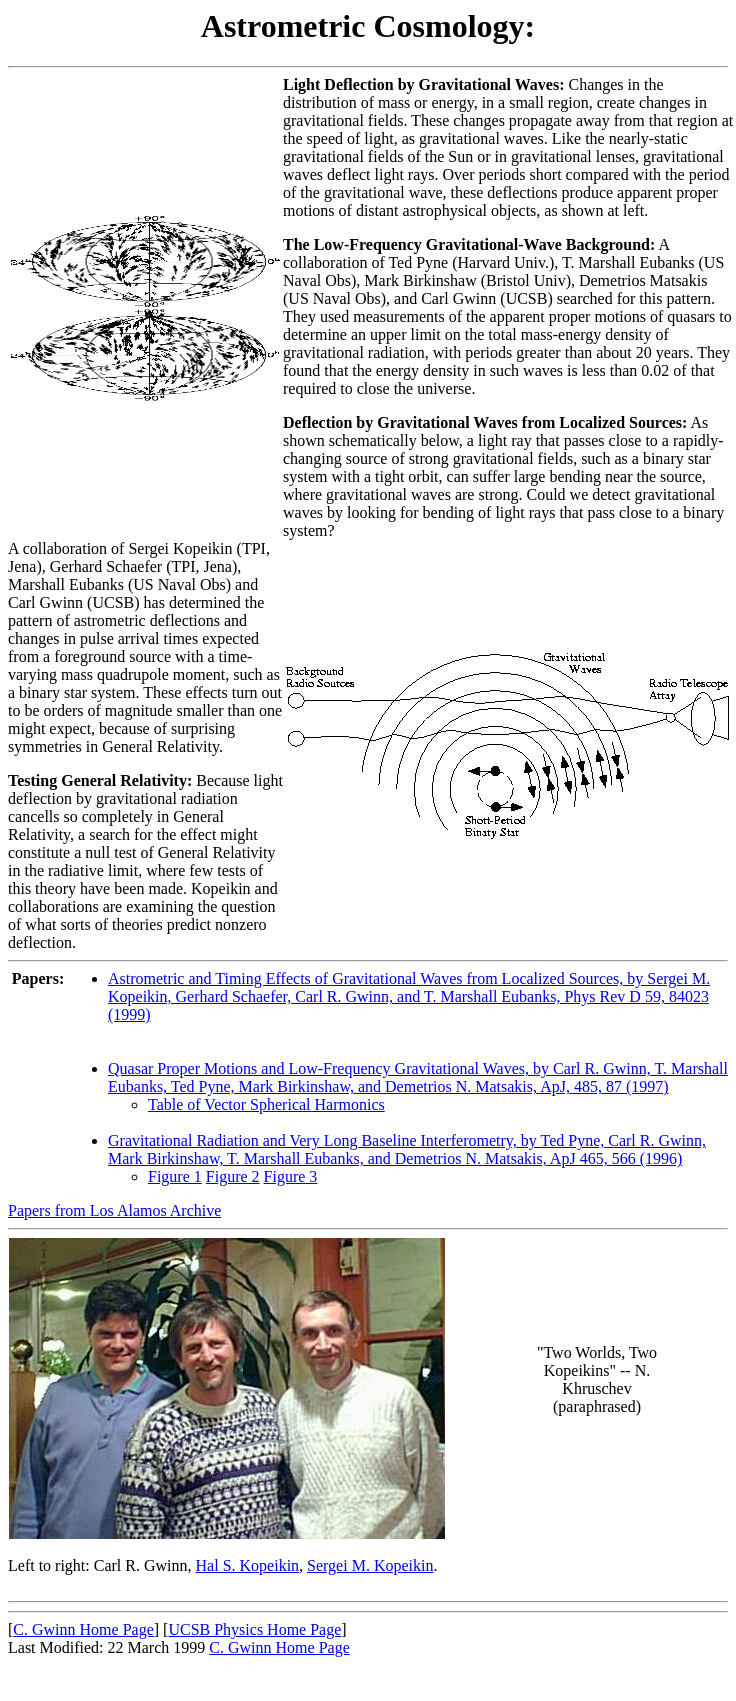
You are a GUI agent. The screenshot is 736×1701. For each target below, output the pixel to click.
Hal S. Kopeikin (248, 1565)
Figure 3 (291, 1176)
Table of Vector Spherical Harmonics (266, 1104)
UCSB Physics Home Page (254, 1629)
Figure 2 (233, 1176)
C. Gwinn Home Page (83, 1629)
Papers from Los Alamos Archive (114, 1210)
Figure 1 (175, 1176)
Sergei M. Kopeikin (370, 1565)
